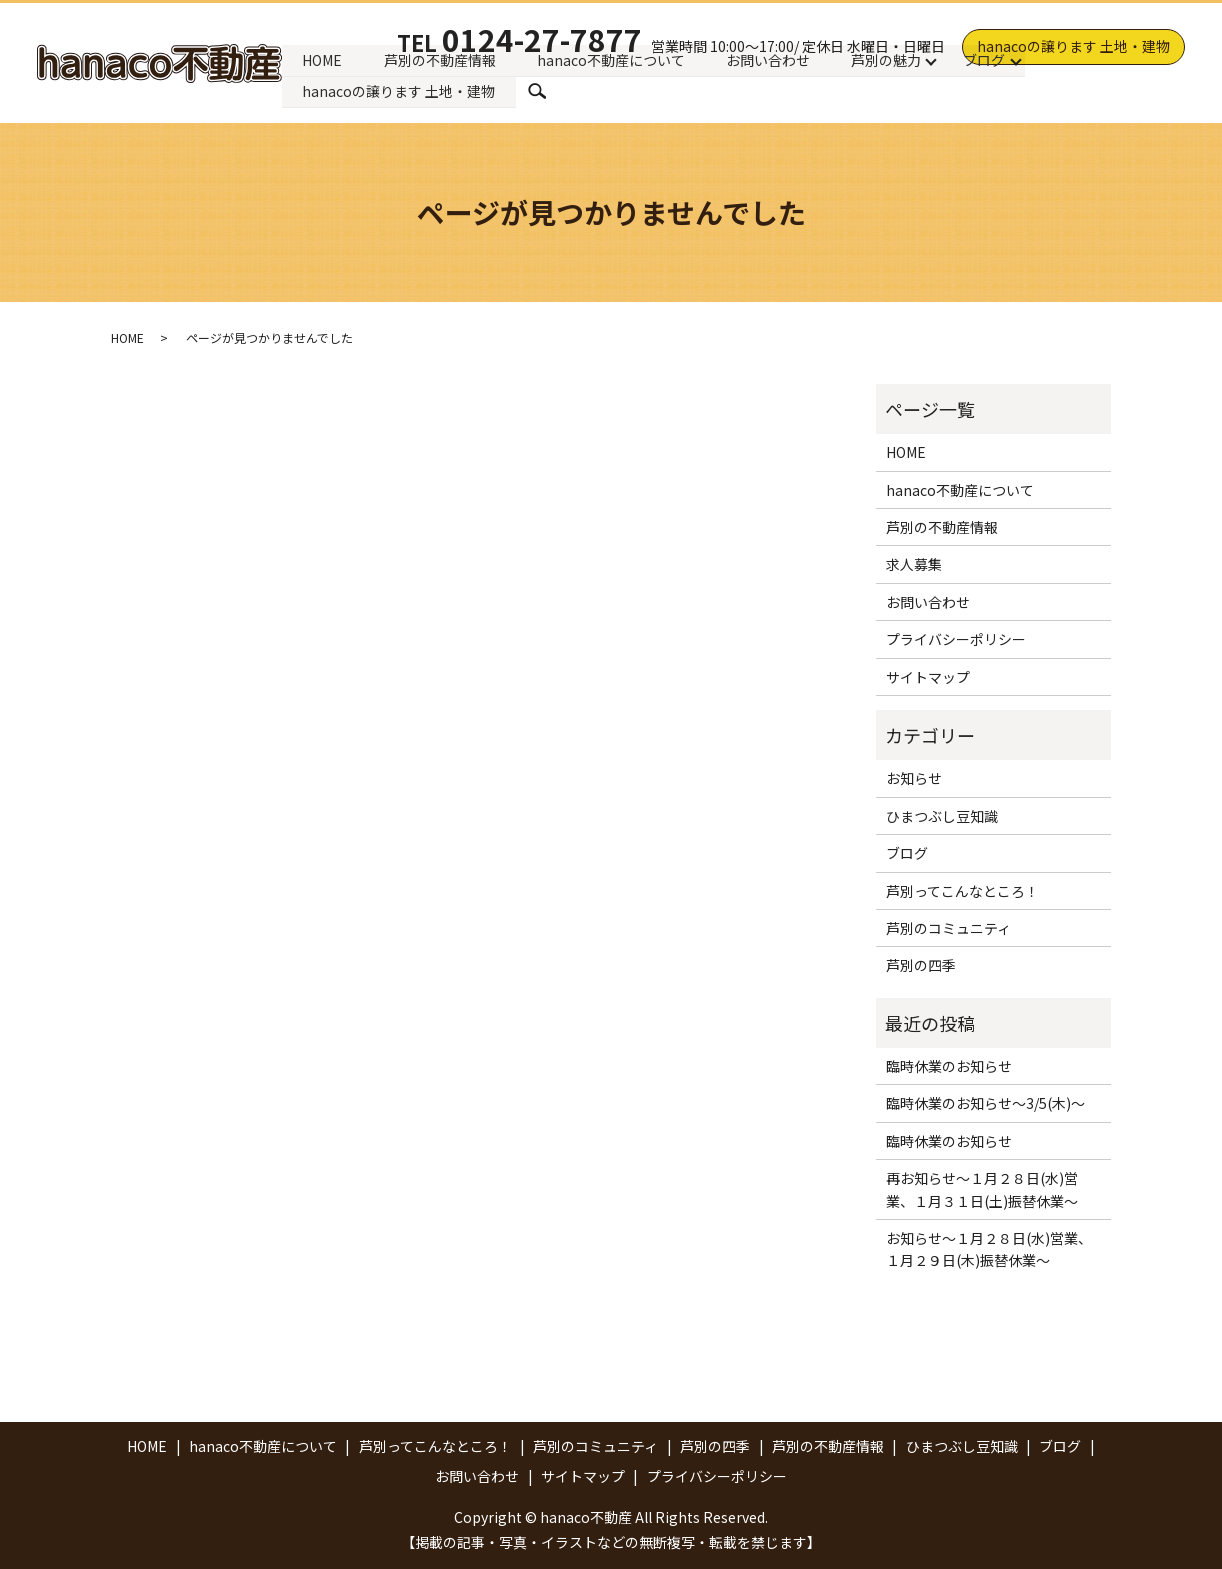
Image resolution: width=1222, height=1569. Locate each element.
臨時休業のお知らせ (949, 1066)
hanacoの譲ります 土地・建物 (1073, 46)
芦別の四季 (921, 965)
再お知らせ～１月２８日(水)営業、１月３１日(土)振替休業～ (982, 1189)
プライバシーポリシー (956, 639)
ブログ (988, 59)
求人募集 (914, 564)
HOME (323, 59)
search (538, 92)
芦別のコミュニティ (948, 928)
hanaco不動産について (613, 59)
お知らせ (914, 778)
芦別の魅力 (890, 59)
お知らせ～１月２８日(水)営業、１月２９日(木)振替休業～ (989, 1249)
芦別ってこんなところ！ (962, 891)
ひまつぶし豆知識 (942, 816)
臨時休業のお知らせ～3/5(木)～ (985, 1103)
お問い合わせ (771, 59)
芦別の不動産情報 (441, 59)
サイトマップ (928, 677)
